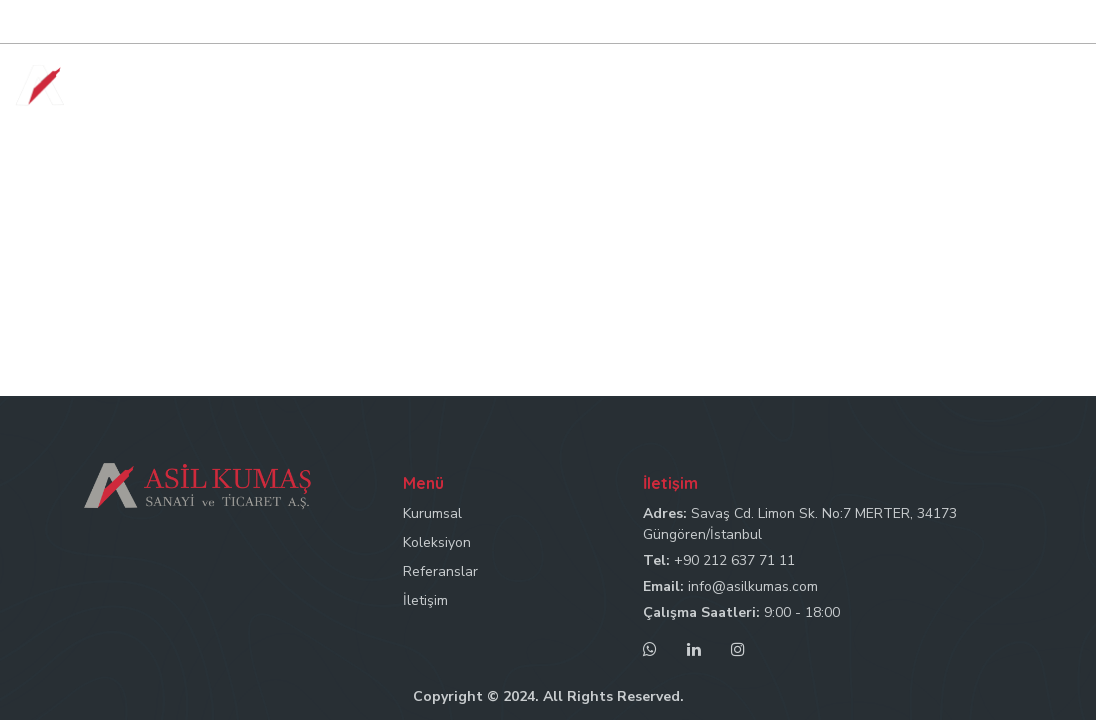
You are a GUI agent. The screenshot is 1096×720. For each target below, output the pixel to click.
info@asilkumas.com (753, 586)
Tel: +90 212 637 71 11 (696, 22)
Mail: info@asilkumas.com (866, 22)
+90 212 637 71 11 (734, 560)
